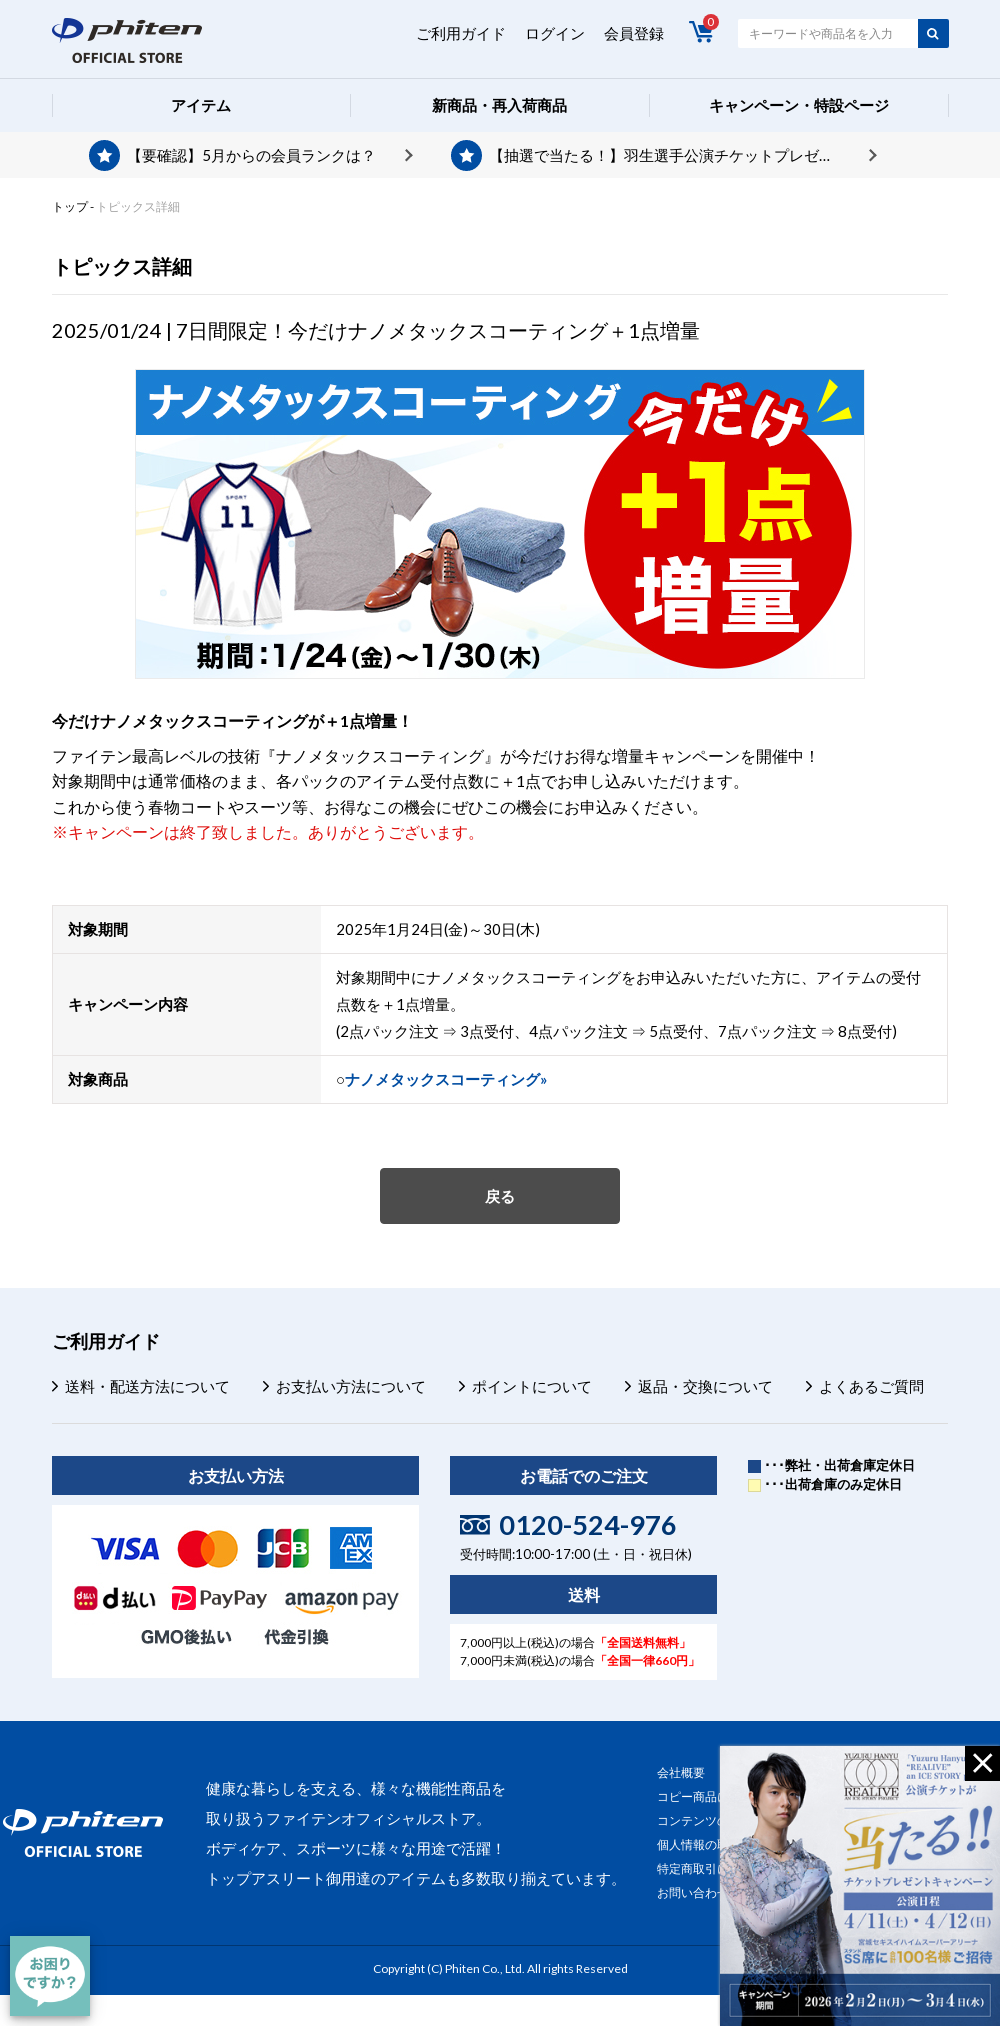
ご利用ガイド (461, 33)
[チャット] (50, 1976)
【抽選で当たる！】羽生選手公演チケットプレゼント (669, 155)
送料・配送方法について (147, 1386)
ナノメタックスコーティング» (446, 1079)
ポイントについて (532, 1386)
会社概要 (681, 1772)
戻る (500, 1196)
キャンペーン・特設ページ (799, 105)
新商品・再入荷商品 (499, 105)
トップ (70, 206)
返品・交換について (705, 1386)
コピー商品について (711, 1796)
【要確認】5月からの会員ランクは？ (251, 155)
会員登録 (634, 33)
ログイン (555, 33)
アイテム (201, 105)
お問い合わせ (693, 1892)
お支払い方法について (351, 1386)
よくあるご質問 (871, 1386)
